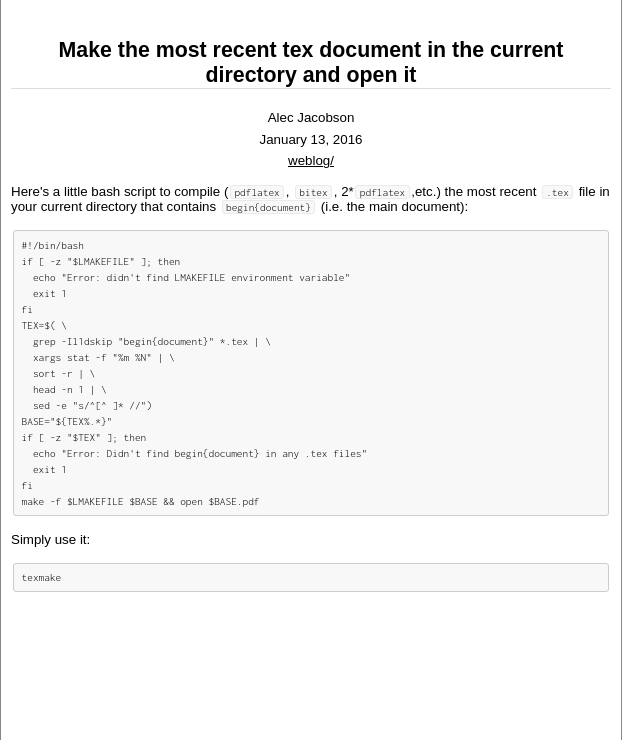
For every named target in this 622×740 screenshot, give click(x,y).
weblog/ (311, 160)
